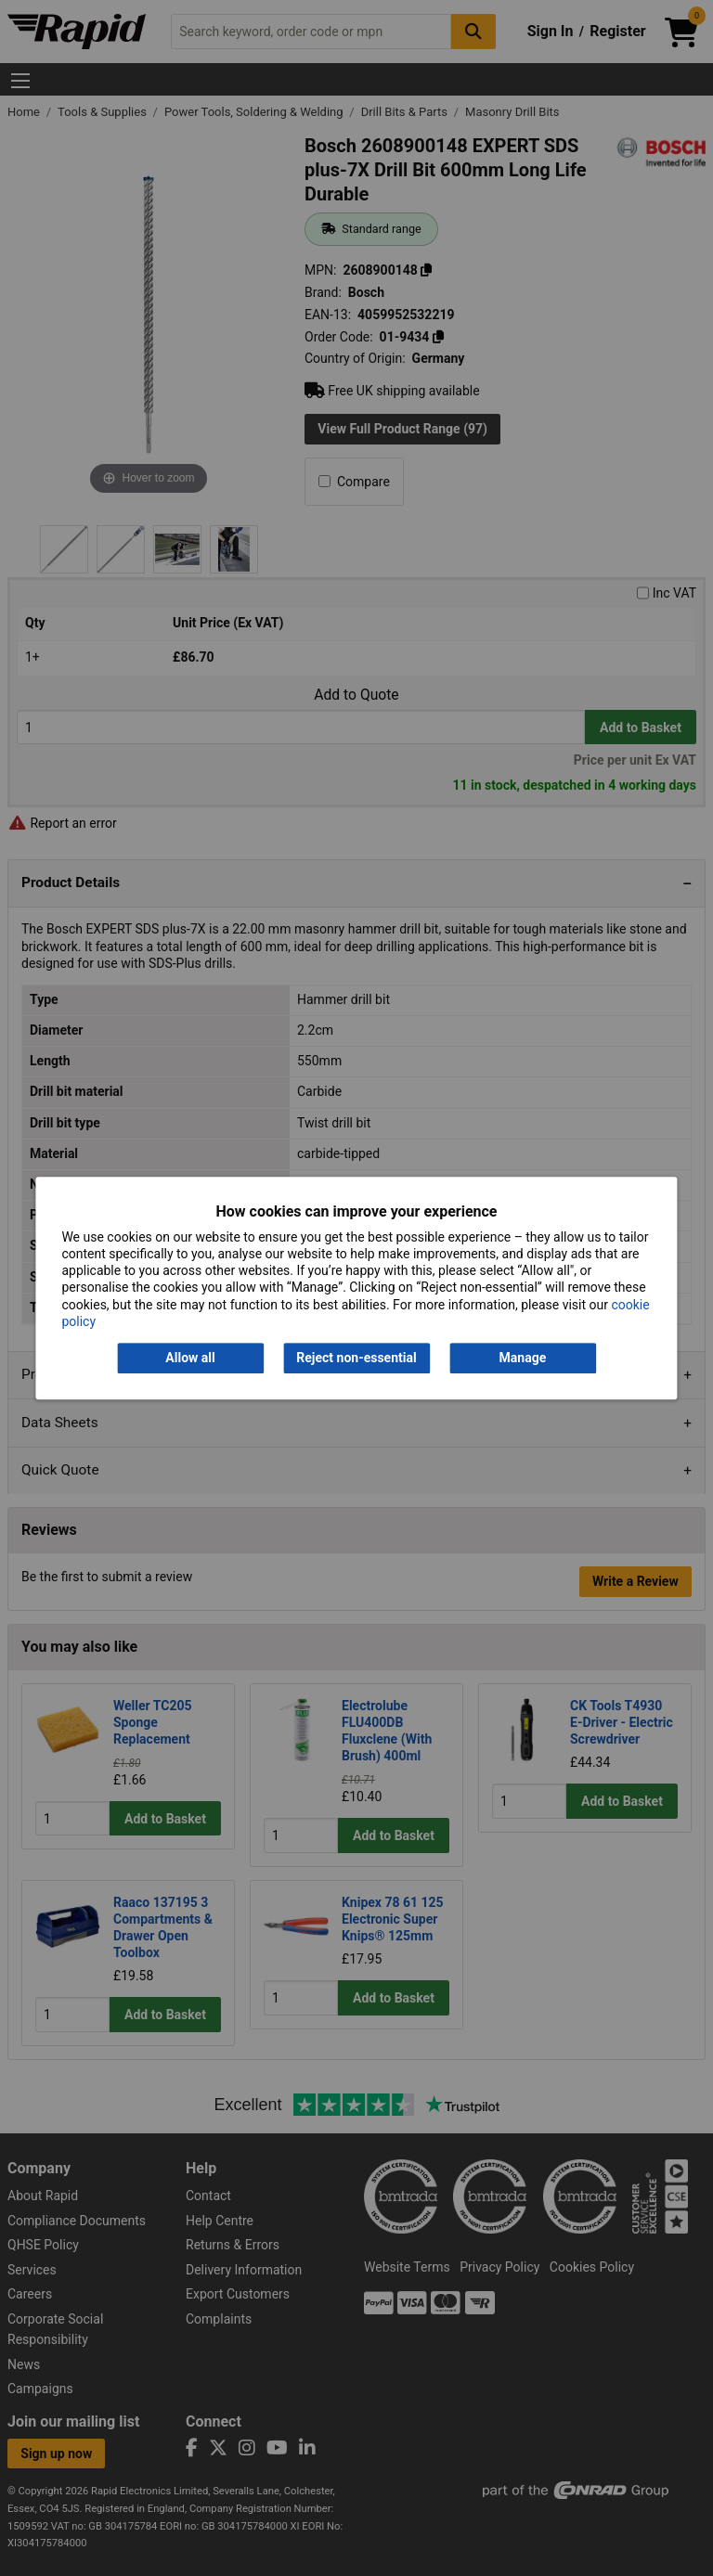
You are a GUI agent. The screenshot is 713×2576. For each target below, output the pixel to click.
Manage (523, 1357)
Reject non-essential (356, 1357)
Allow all (189, 1357)
